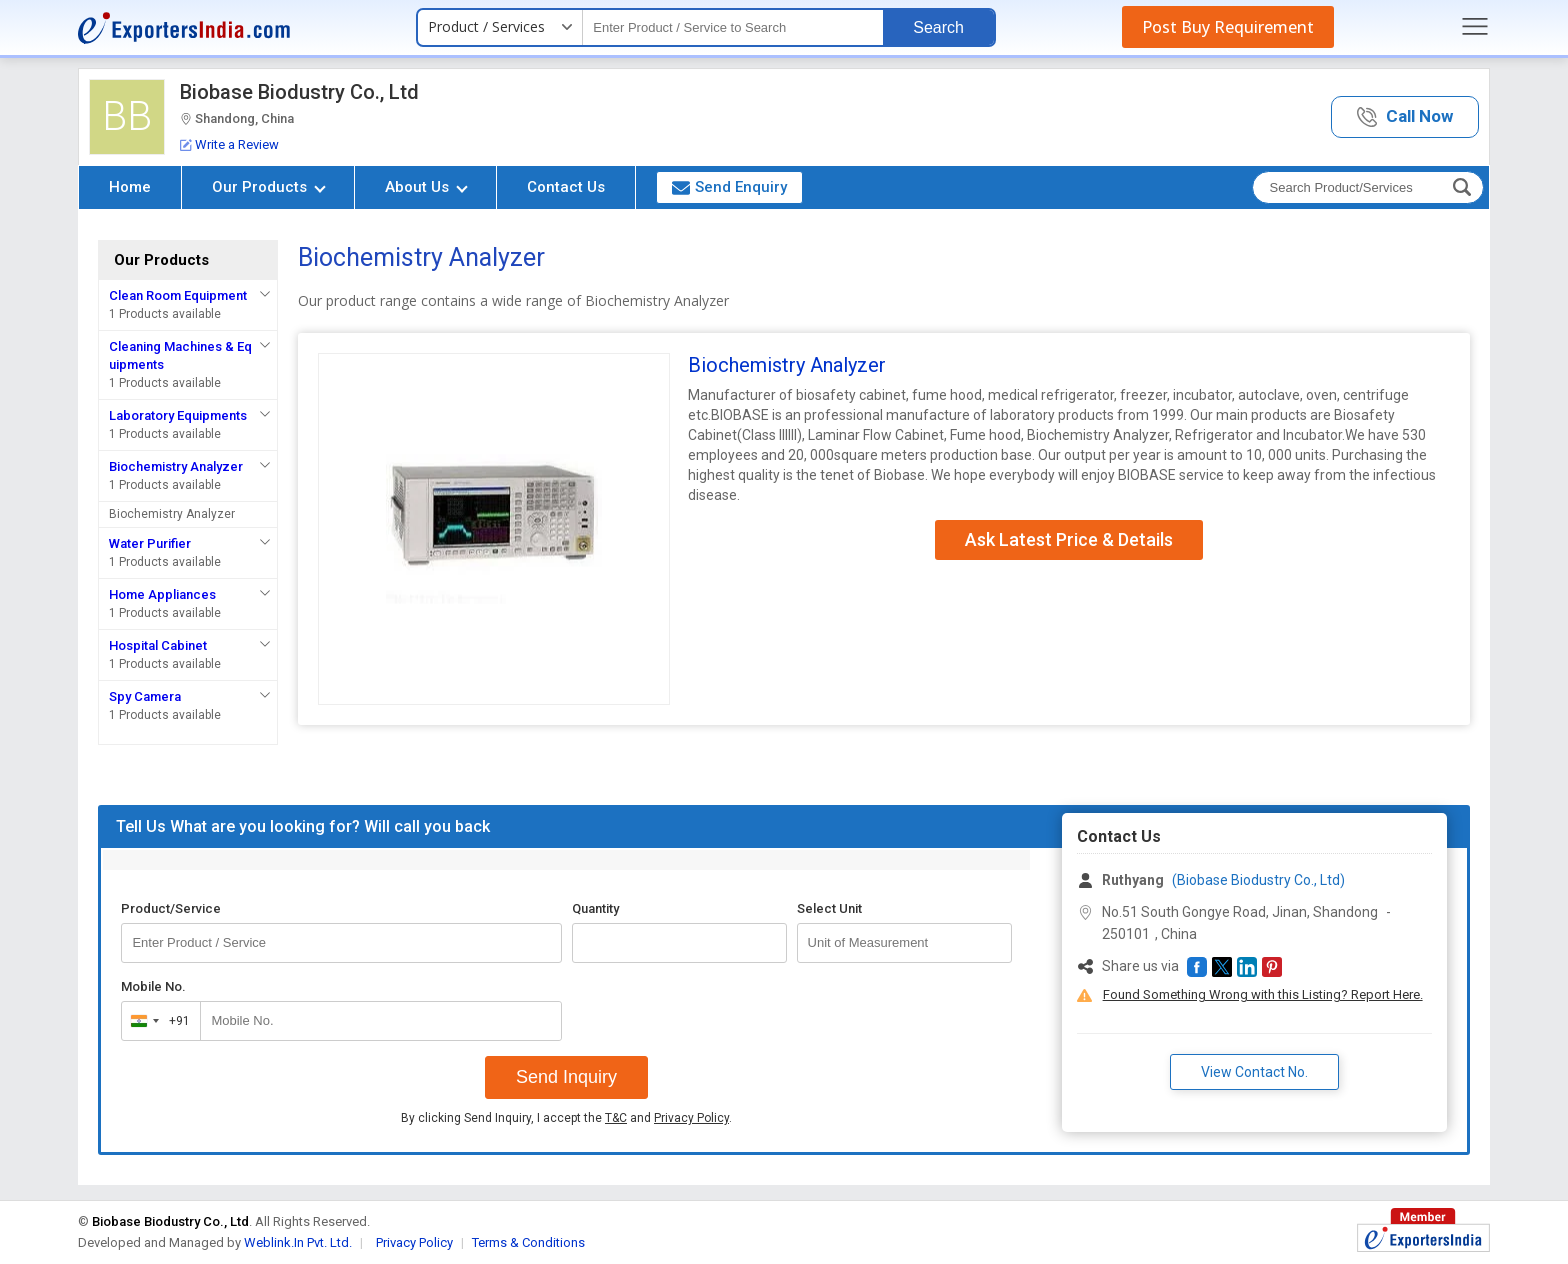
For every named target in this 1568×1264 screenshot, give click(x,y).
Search (938, 27)
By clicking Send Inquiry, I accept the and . (566, 1118)
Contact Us (566, 187)
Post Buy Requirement (1228, 27)
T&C (616, 1118)
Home (130, 187)
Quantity (595, 908)
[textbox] (733, 27)
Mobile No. (153, 986)
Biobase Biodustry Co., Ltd (299, 92)
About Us (426, 187)
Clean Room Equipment (178, 295)
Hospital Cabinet (158, 645)
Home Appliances (162, 594)
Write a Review (229, 144)
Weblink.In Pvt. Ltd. (298, 1242)
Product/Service (171, 908)
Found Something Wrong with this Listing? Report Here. (1263, 994)
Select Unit (829, 908)
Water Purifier (150, 543)
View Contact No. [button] (1254, 1072)
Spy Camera (145, 696)
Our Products (269, 187)
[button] (1405, 117)
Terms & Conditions (528, 1242)
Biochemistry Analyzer (176, 466)
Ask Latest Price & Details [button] (1069, 539)
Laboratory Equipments (178, 415)
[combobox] (156, 1021)
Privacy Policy (691, 1118)
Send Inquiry (566, 1077)
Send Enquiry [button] (729, 187)
